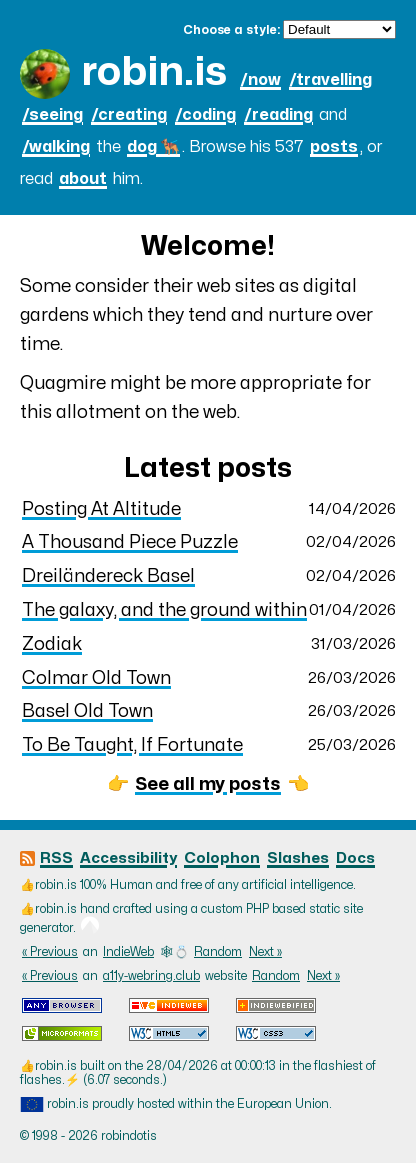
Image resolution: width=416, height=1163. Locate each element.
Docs (355, 858)
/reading (278, 115)
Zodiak (52, 644)
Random (218, 952)
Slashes (298, 858)
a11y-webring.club (151, 976)
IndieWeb (128, 952)
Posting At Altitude (101, 509)
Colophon (222, 858)
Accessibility (128, 858)
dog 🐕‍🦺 (153, 147)
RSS (56, 858)
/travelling (330, 80)
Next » (265, 952)
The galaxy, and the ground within (164, 610)
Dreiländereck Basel (108, 576)
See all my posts (208, 784)
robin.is (154, 72)
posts (334, 147)
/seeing (52, 115)
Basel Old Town (87, 711)
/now (260, 80)
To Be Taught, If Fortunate (132, 745)
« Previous (50, 952)
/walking (56, 147)
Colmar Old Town (96, 678)
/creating (129, 115)
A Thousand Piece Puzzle (130, 542)
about (83, 179)
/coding (205, 115)
